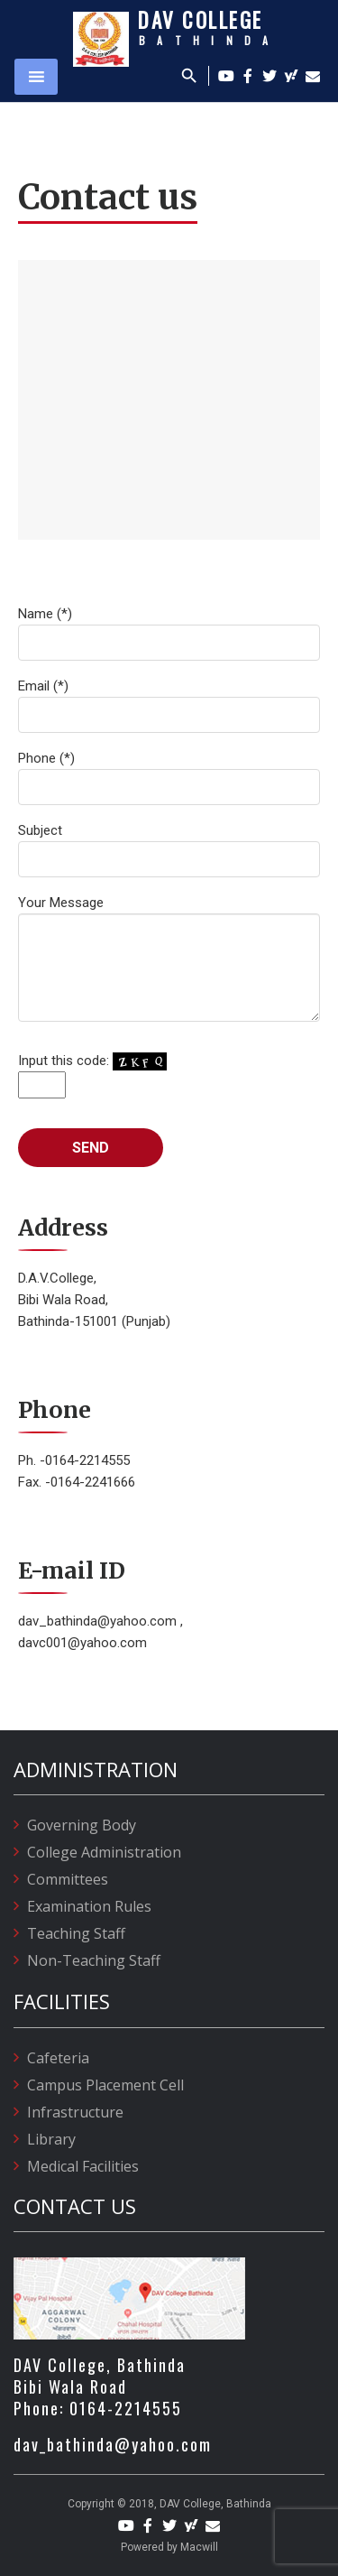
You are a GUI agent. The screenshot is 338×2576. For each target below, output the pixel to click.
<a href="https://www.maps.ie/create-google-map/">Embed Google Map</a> (169, 399)
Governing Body (81, 1825)
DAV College (200, 19)
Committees (67, 1879)
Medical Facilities (83, 2166)
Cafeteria (58, 2058)
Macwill (199, 2547)
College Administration (104, 1852)
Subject (169, 849)
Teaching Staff (76, 1933)
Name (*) (169, 633)
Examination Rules (89, 1906)
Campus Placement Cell (105, 2085)
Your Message (169, 958)
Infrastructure (75, 2112)
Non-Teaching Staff (93, 1960)
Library (51, 2139)
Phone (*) (169, 777)
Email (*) (169, 705)
